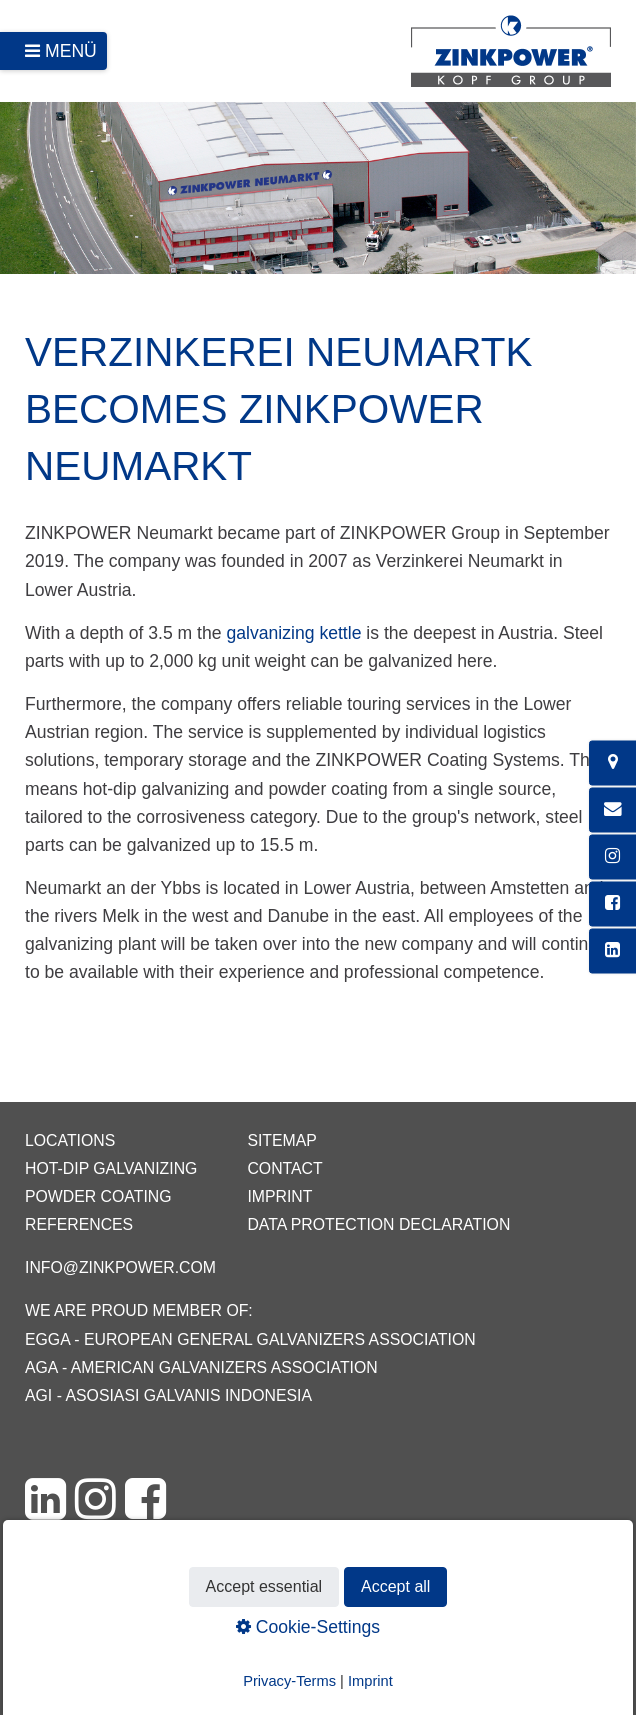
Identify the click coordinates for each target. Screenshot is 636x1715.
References (79, 1224)
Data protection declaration (378, 1224)
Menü (71, 51)
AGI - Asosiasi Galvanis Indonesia (168, 1395)
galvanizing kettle (293, 633)
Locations (70, 1140)
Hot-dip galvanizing (111, 1168)
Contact (284, 1168)
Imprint (279, 1196)
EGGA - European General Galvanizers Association (250, 1339)
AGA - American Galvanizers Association (201, 1367)
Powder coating (98, 1196)
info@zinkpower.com (120, 1267)
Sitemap (281, 1140)
